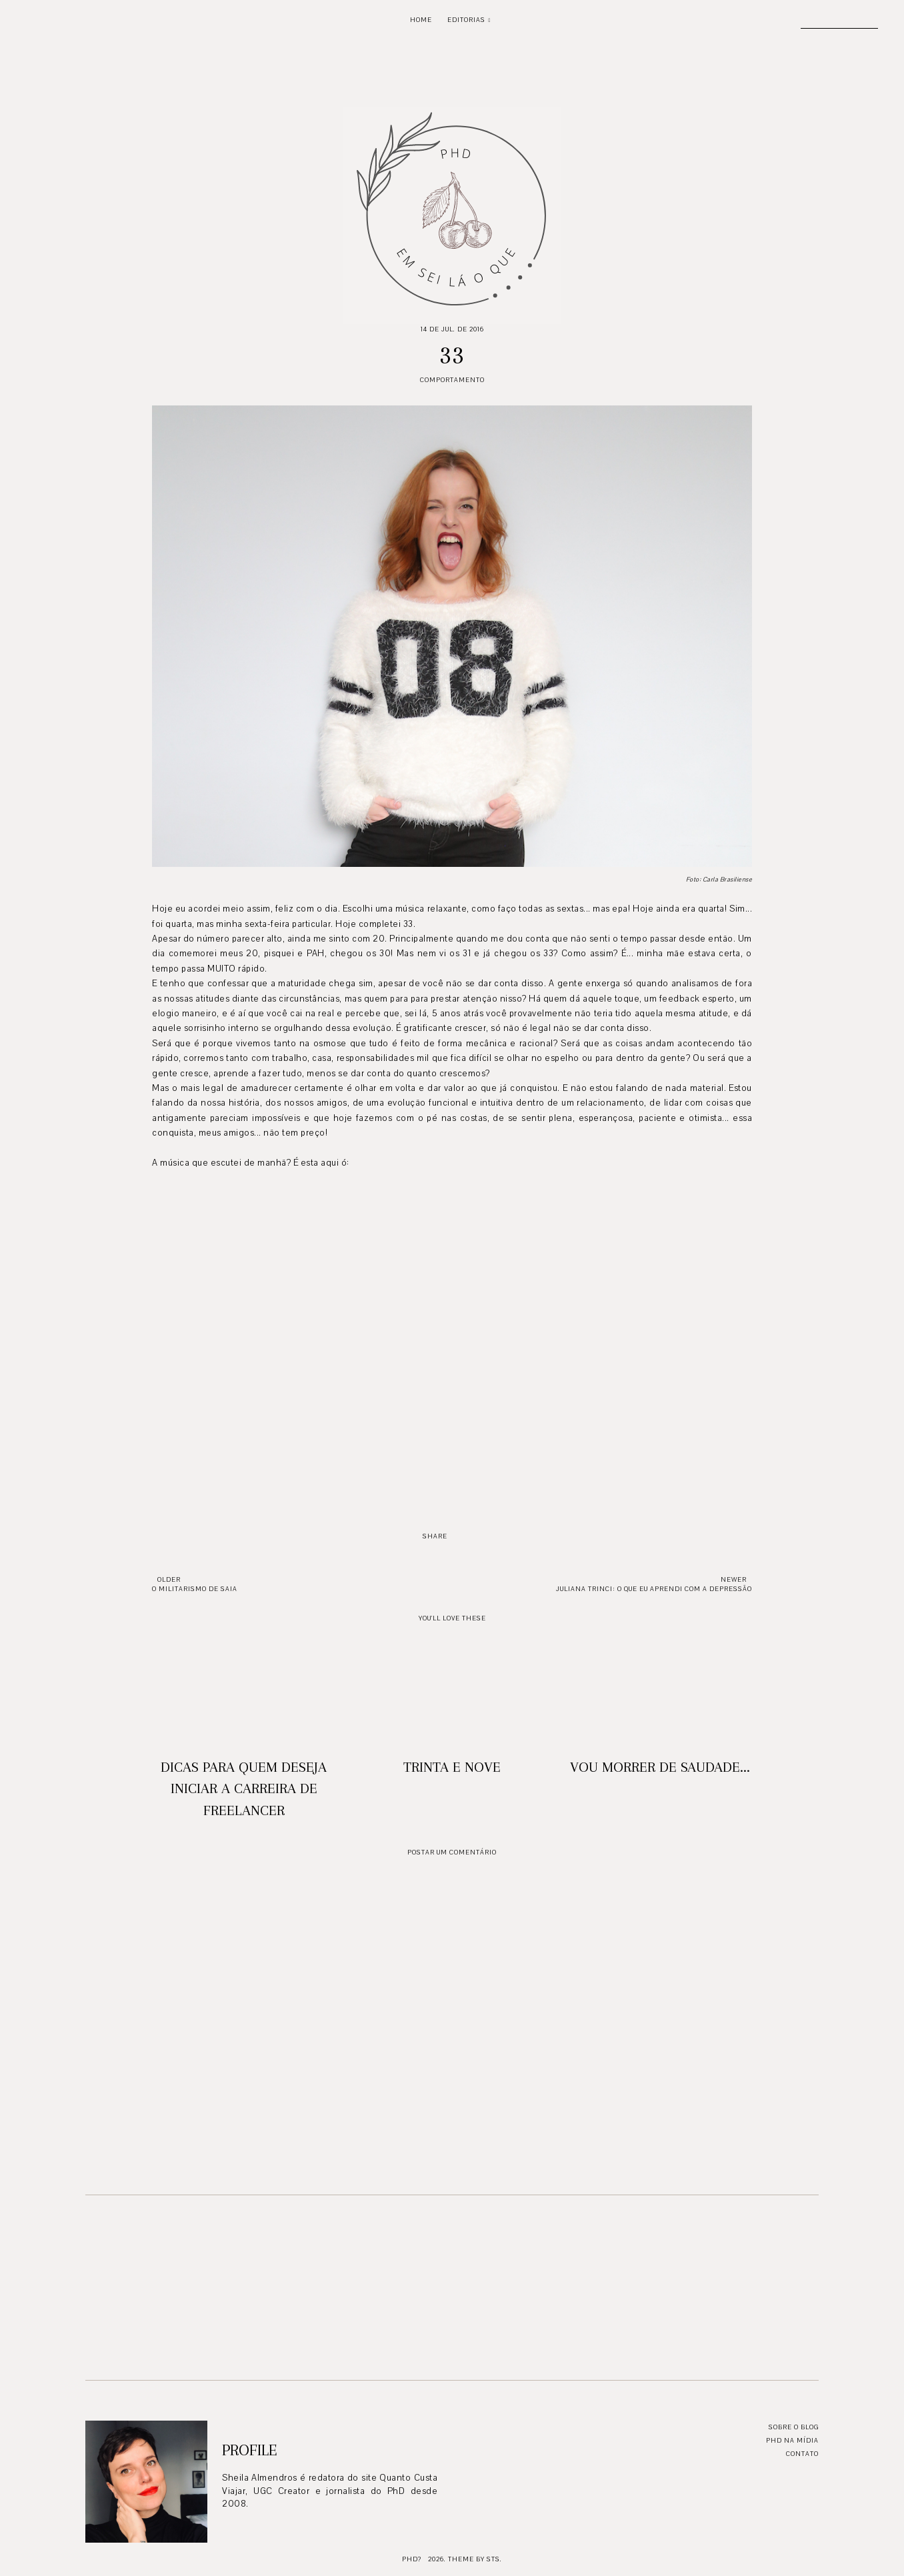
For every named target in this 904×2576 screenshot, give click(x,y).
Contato (802, 2453)
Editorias (466, 19)
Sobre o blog (794, 2427)
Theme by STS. (475, 2559)
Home (421, 19)
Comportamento (452, 379)
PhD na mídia (792, 2440)
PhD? (411, 2559)
